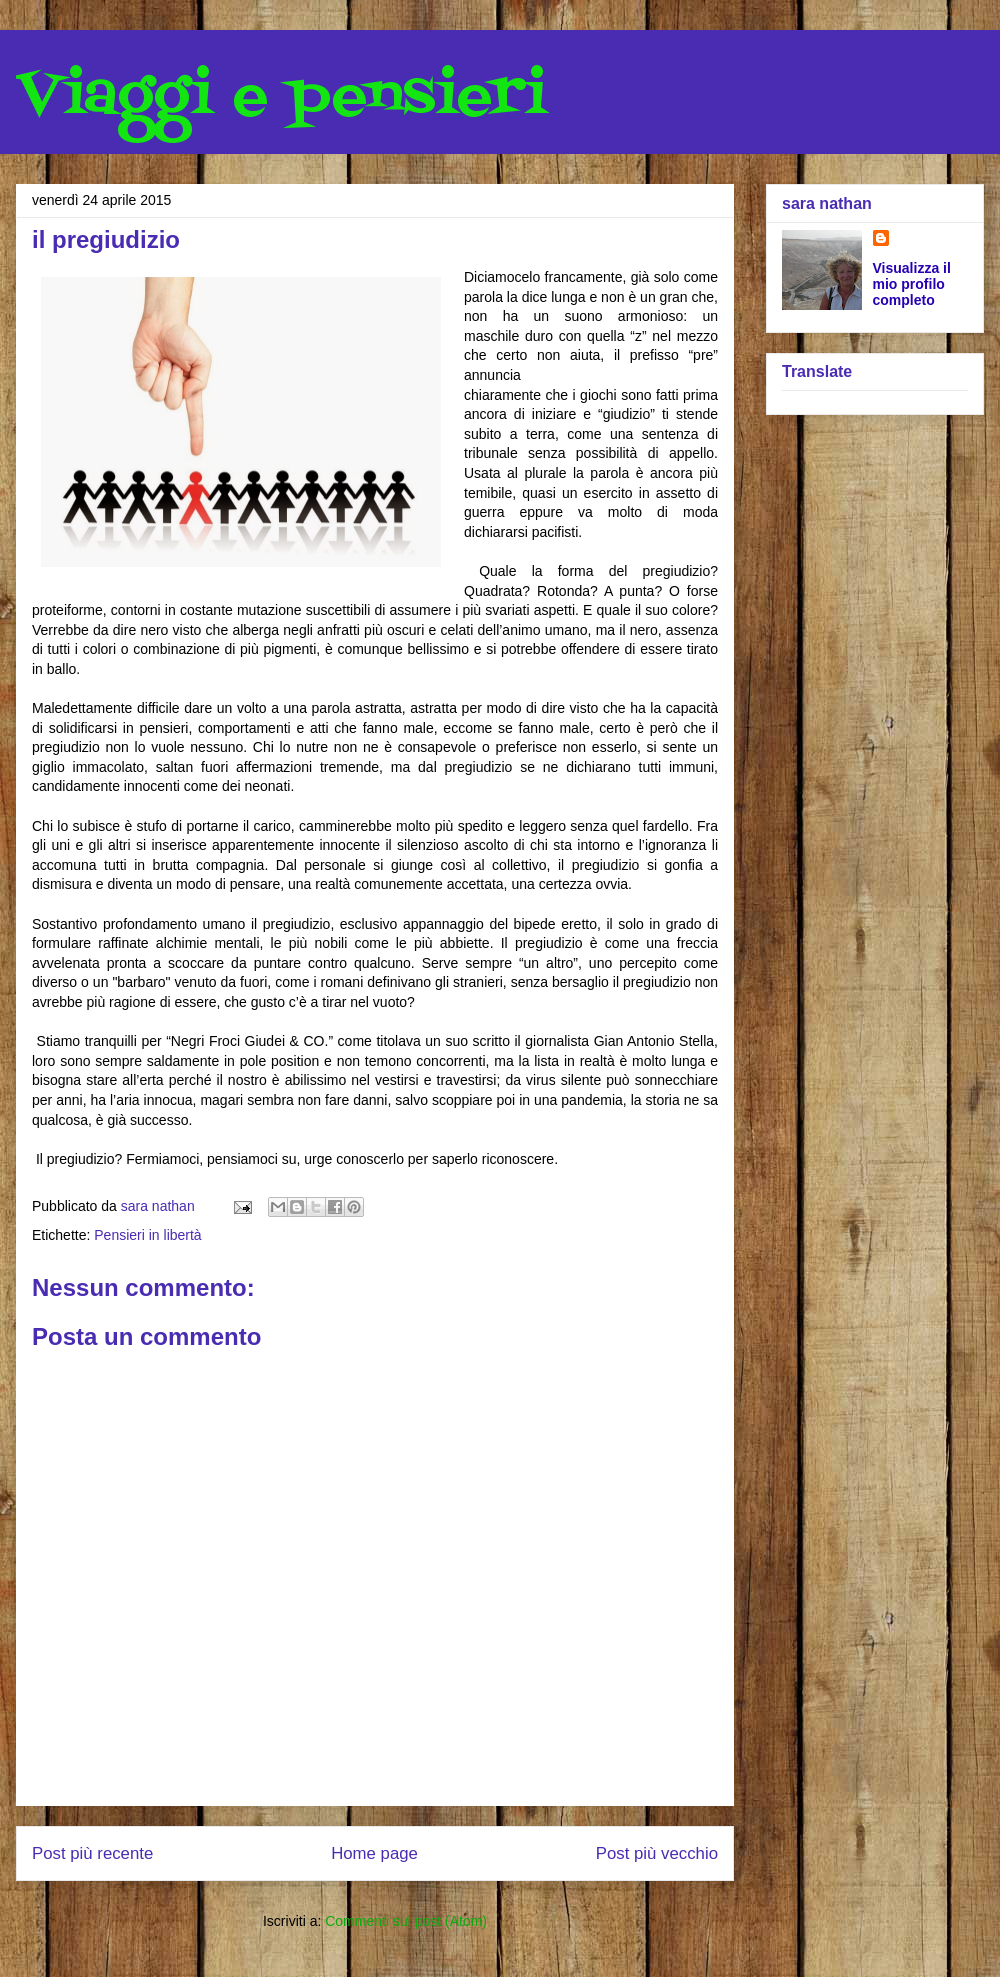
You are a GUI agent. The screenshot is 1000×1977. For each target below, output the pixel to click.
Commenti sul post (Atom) (406, 1921)
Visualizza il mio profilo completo (912, 284)
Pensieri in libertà (147, 1235)
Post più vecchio (657, 1853)
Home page (374, 1853)
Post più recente (92, 1853)
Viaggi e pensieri (281, 97)
